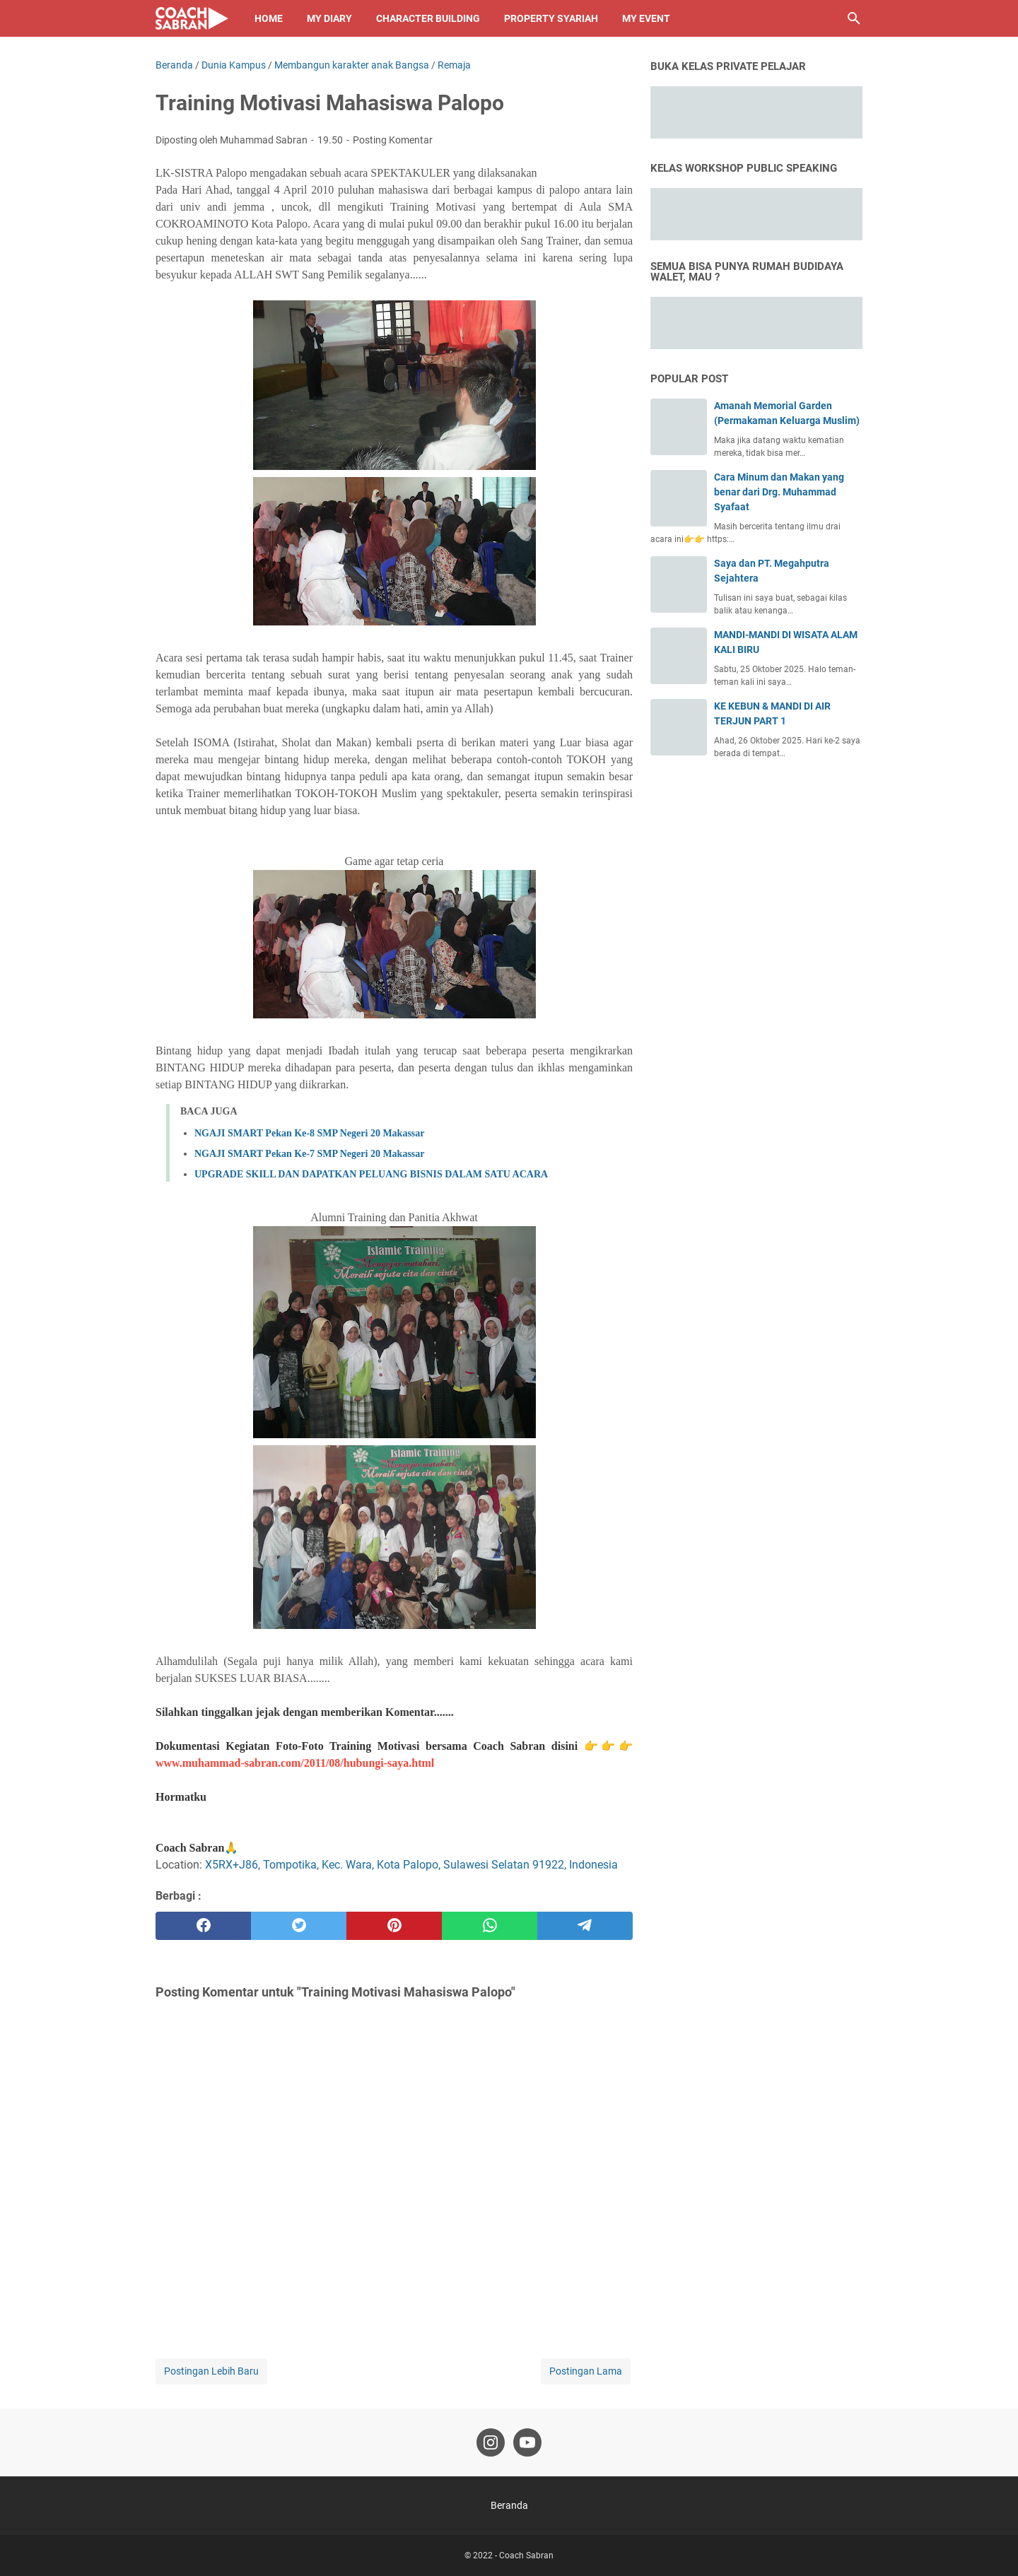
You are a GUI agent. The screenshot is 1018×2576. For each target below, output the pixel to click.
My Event (646, 18)
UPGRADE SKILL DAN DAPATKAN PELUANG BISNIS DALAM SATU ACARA (371, 1174)
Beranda (509, 2505)
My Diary (329, 18)
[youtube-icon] (527, 2442)
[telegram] (585, 1926)
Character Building (428, 18)
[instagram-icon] (490, 2442)
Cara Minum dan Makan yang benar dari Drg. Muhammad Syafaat (779, 491)
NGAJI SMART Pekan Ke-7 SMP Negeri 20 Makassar (309, 1153)
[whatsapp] (489, 1926)
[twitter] (298, 1926)
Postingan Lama (585, 2371)
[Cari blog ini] (854, 18)
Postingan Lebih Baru (211, 2371)
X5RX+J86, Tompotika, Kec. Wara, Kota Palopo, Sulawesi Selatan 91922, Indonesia (411, 1864)
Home (269, 18)
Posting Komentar (393, 140)
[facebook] (203, 1926)
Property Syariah (551, 18)
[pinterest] (394, 1926)
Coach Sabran (526, 2555)
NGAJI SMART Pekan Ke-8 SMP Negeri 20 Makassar (309, 1133)
